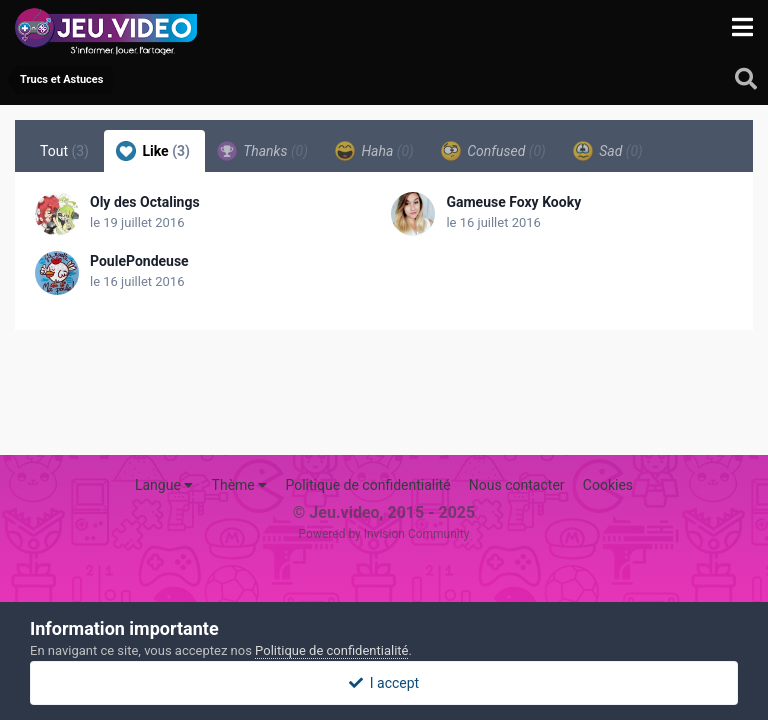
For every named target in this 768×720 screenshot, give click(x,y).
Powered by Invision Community (384, 534)
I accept (384, 683)
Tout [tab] (64, 151)
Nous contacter (517, 485)
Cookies (608, 485)
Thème (240, 485)
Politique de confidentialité (367, 485)
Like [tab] (153, 151)
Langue (164, 485)
